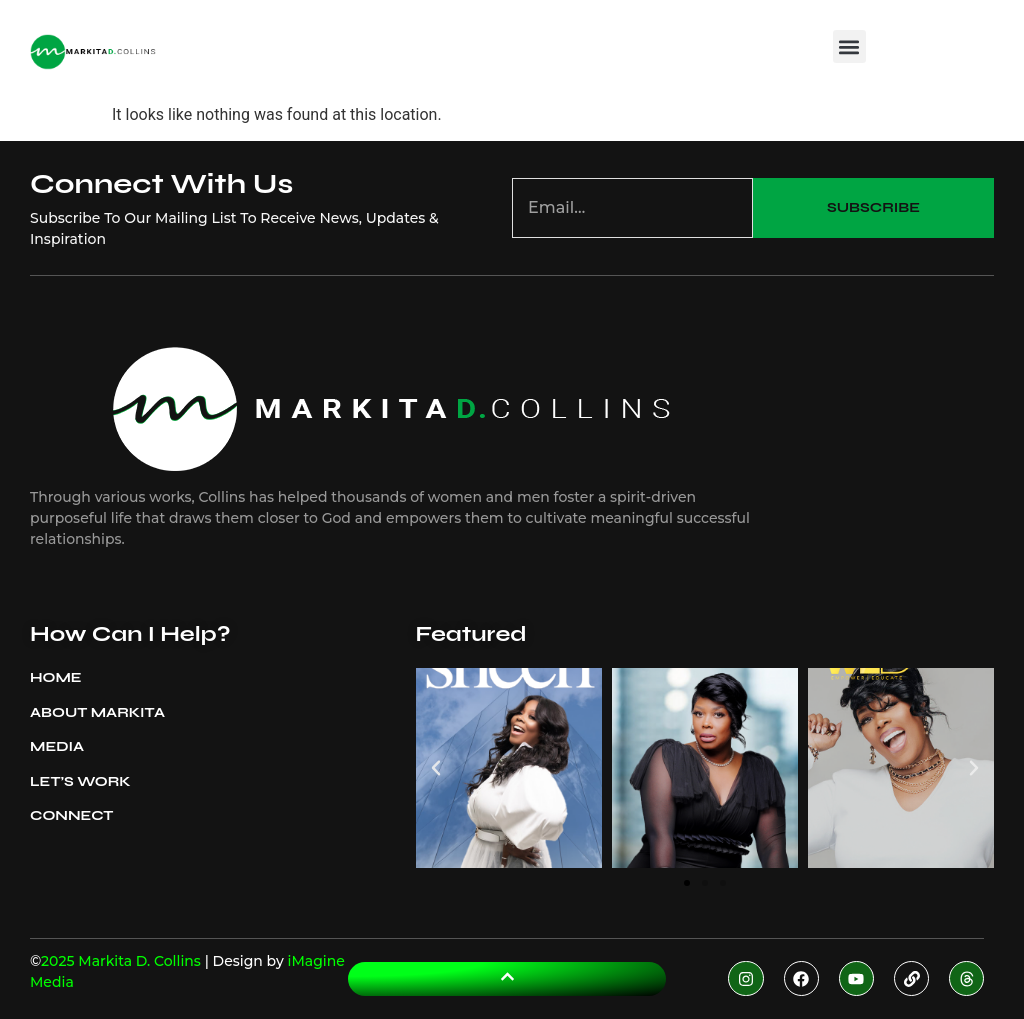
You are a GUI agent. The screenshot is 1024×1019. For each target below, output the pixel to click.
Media (62, 747)
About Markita (102, 713)
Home (56, 677)
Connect (71, 815)
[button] (849, 46)
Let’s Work (80, 781)
